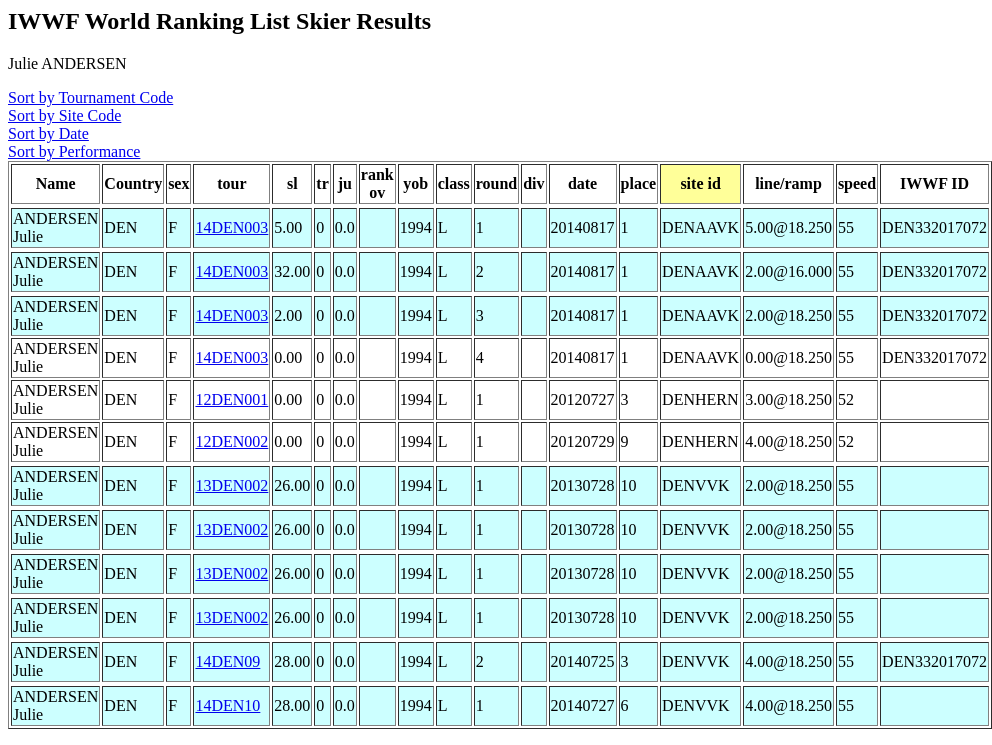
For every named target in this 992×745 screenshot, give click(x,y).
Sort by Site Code (64, 115)
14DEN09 (227, 661)
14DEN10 (227, 705)
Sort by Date (48, 133)
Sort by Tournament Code (90, 97)
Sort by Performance (74, 151)
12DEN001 (231, 399)
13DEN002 (231, 485)
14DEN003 (231, 227)
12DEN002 (231, 441)
